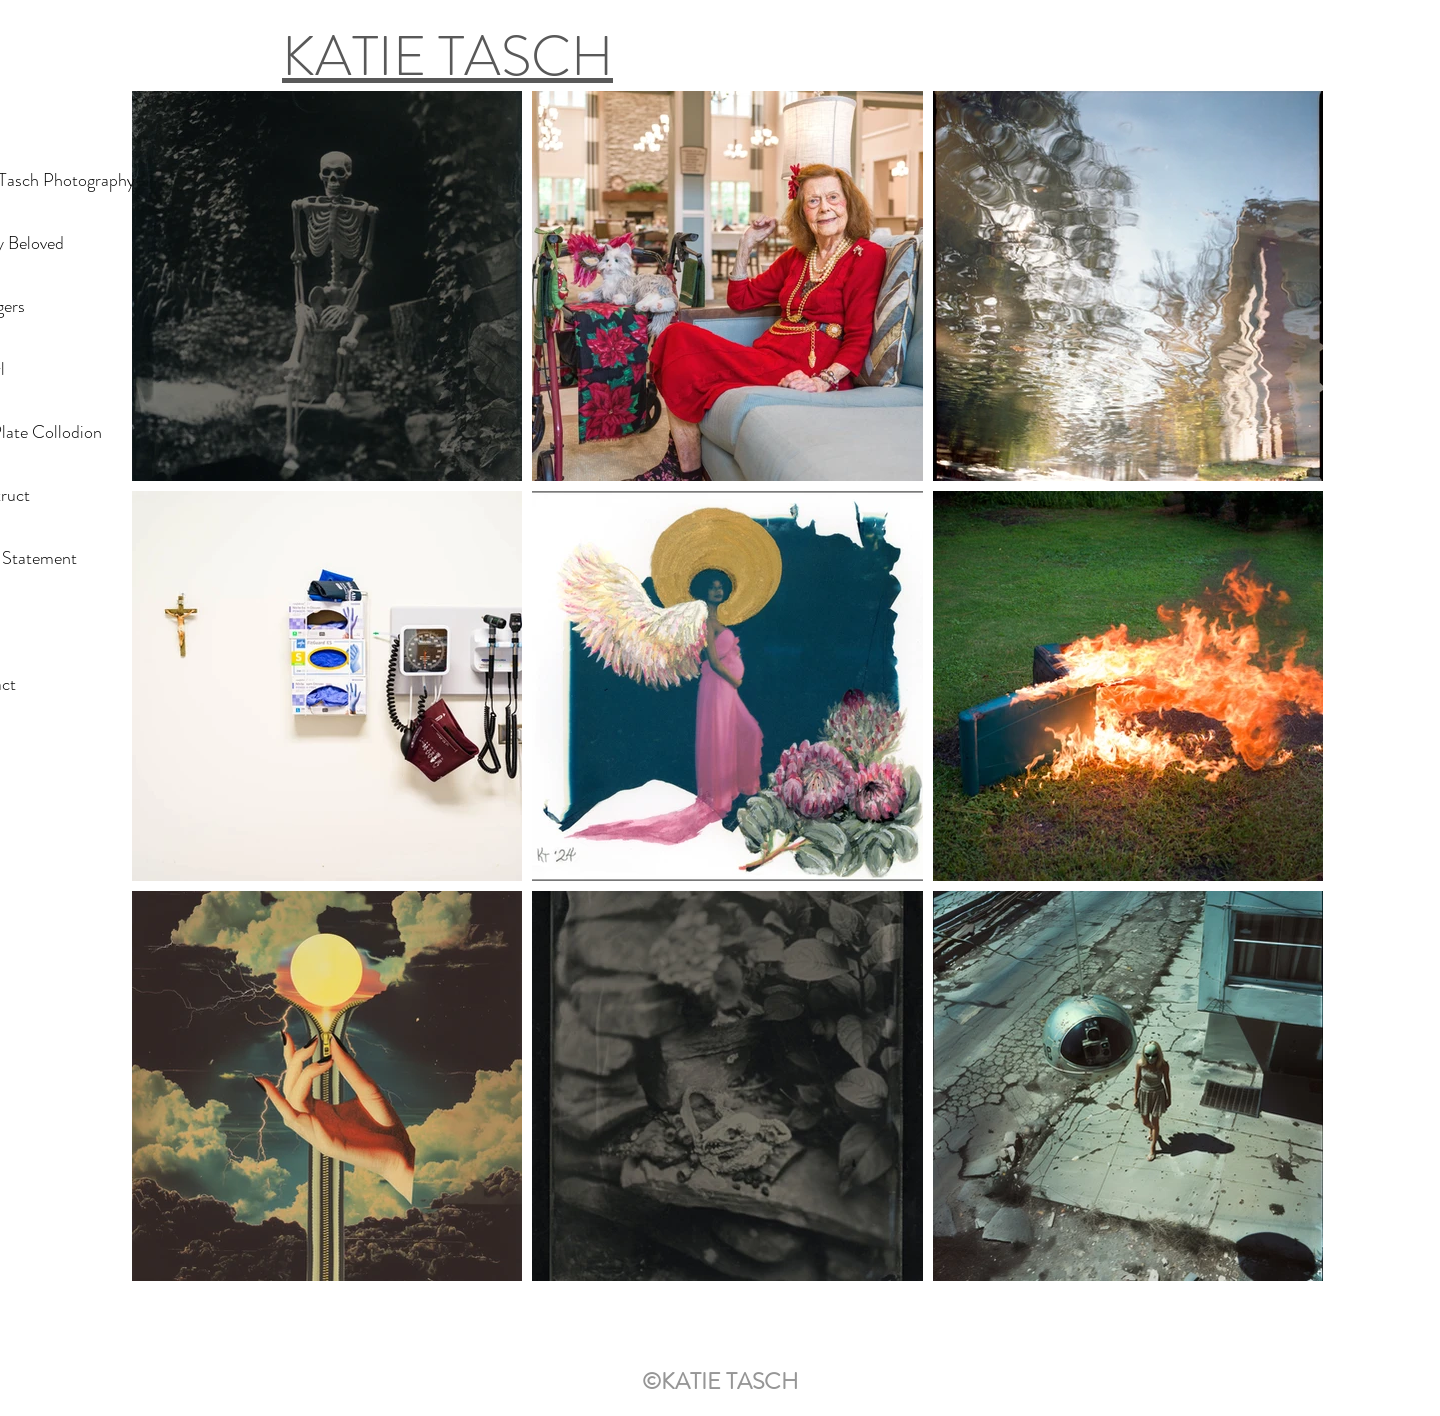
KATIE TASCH (447, 56)
